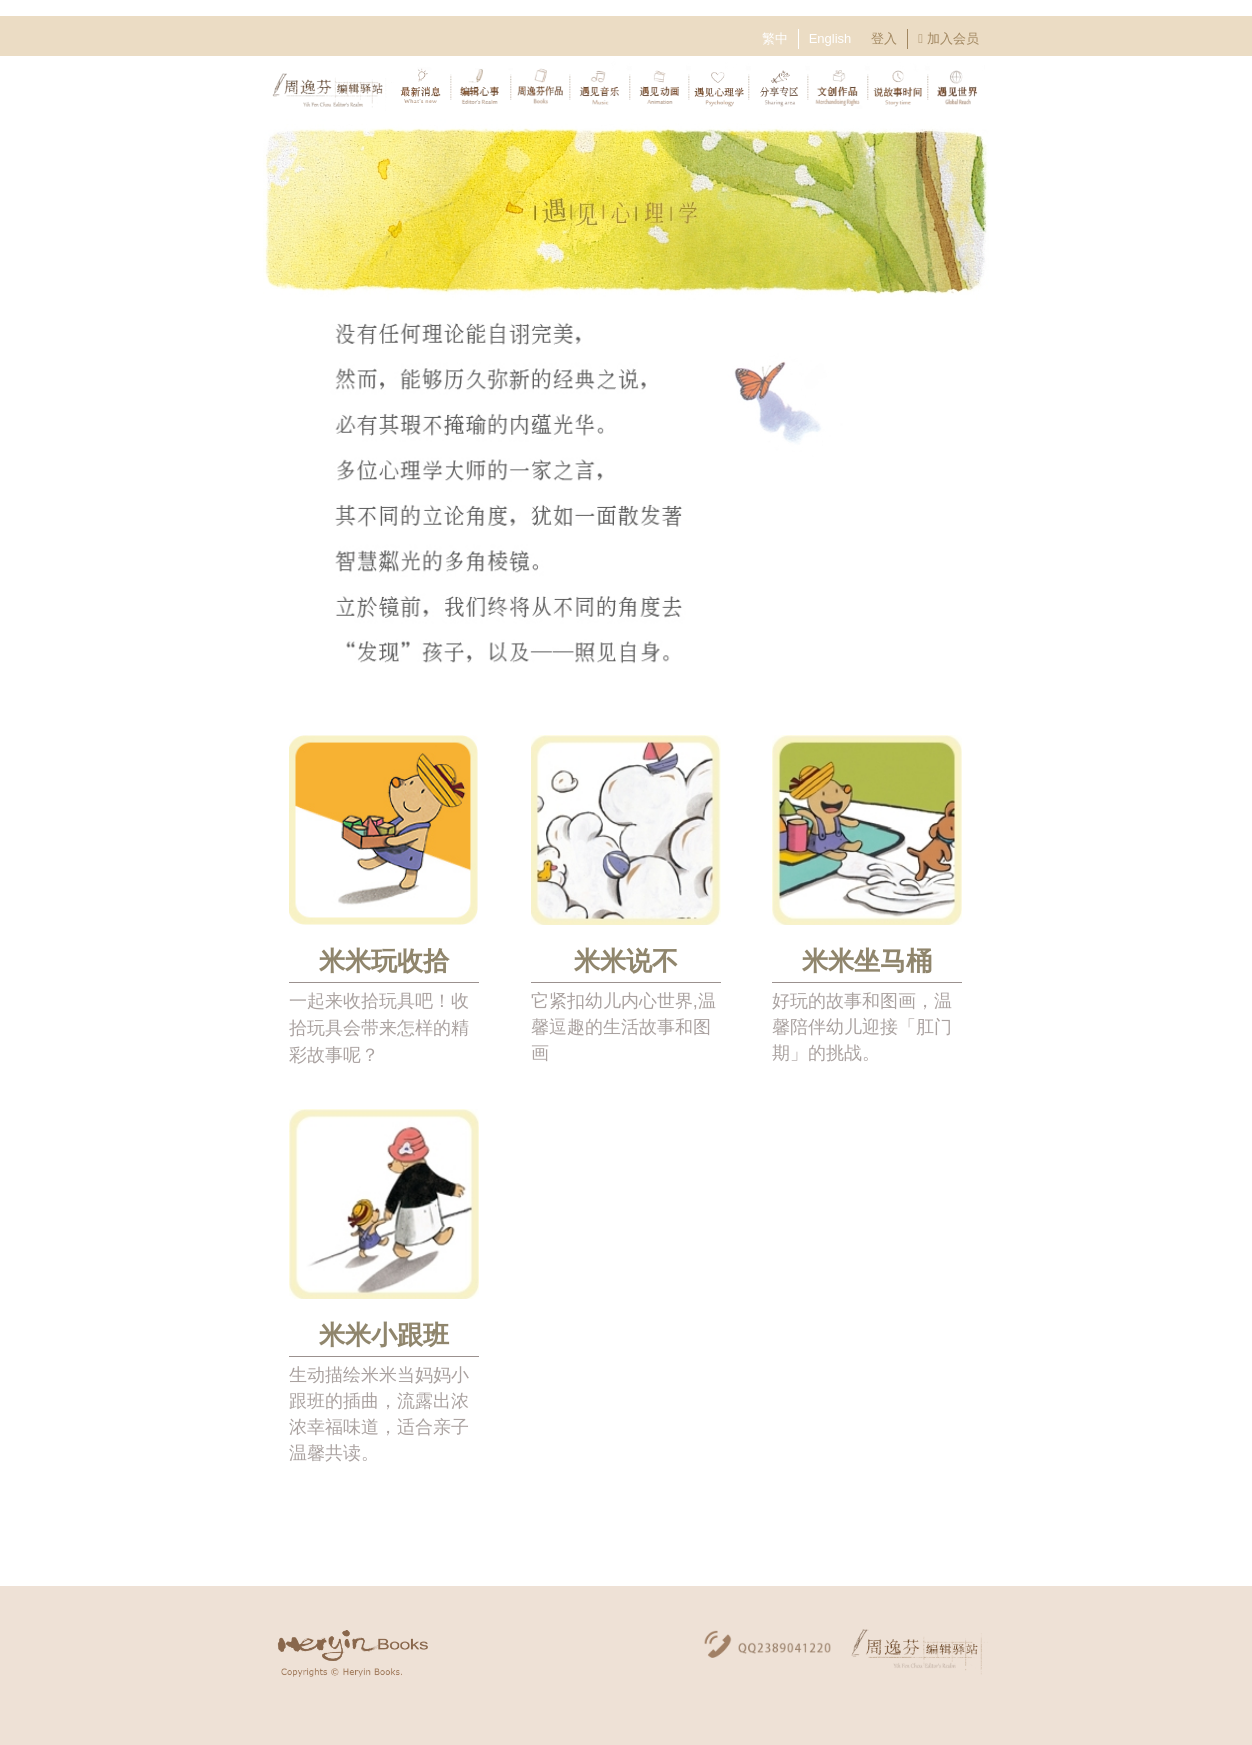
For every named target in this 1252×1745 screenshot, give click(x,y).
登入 (884, 38)
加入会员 (953, 38)
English (830, 38)
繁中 (775, 38)
